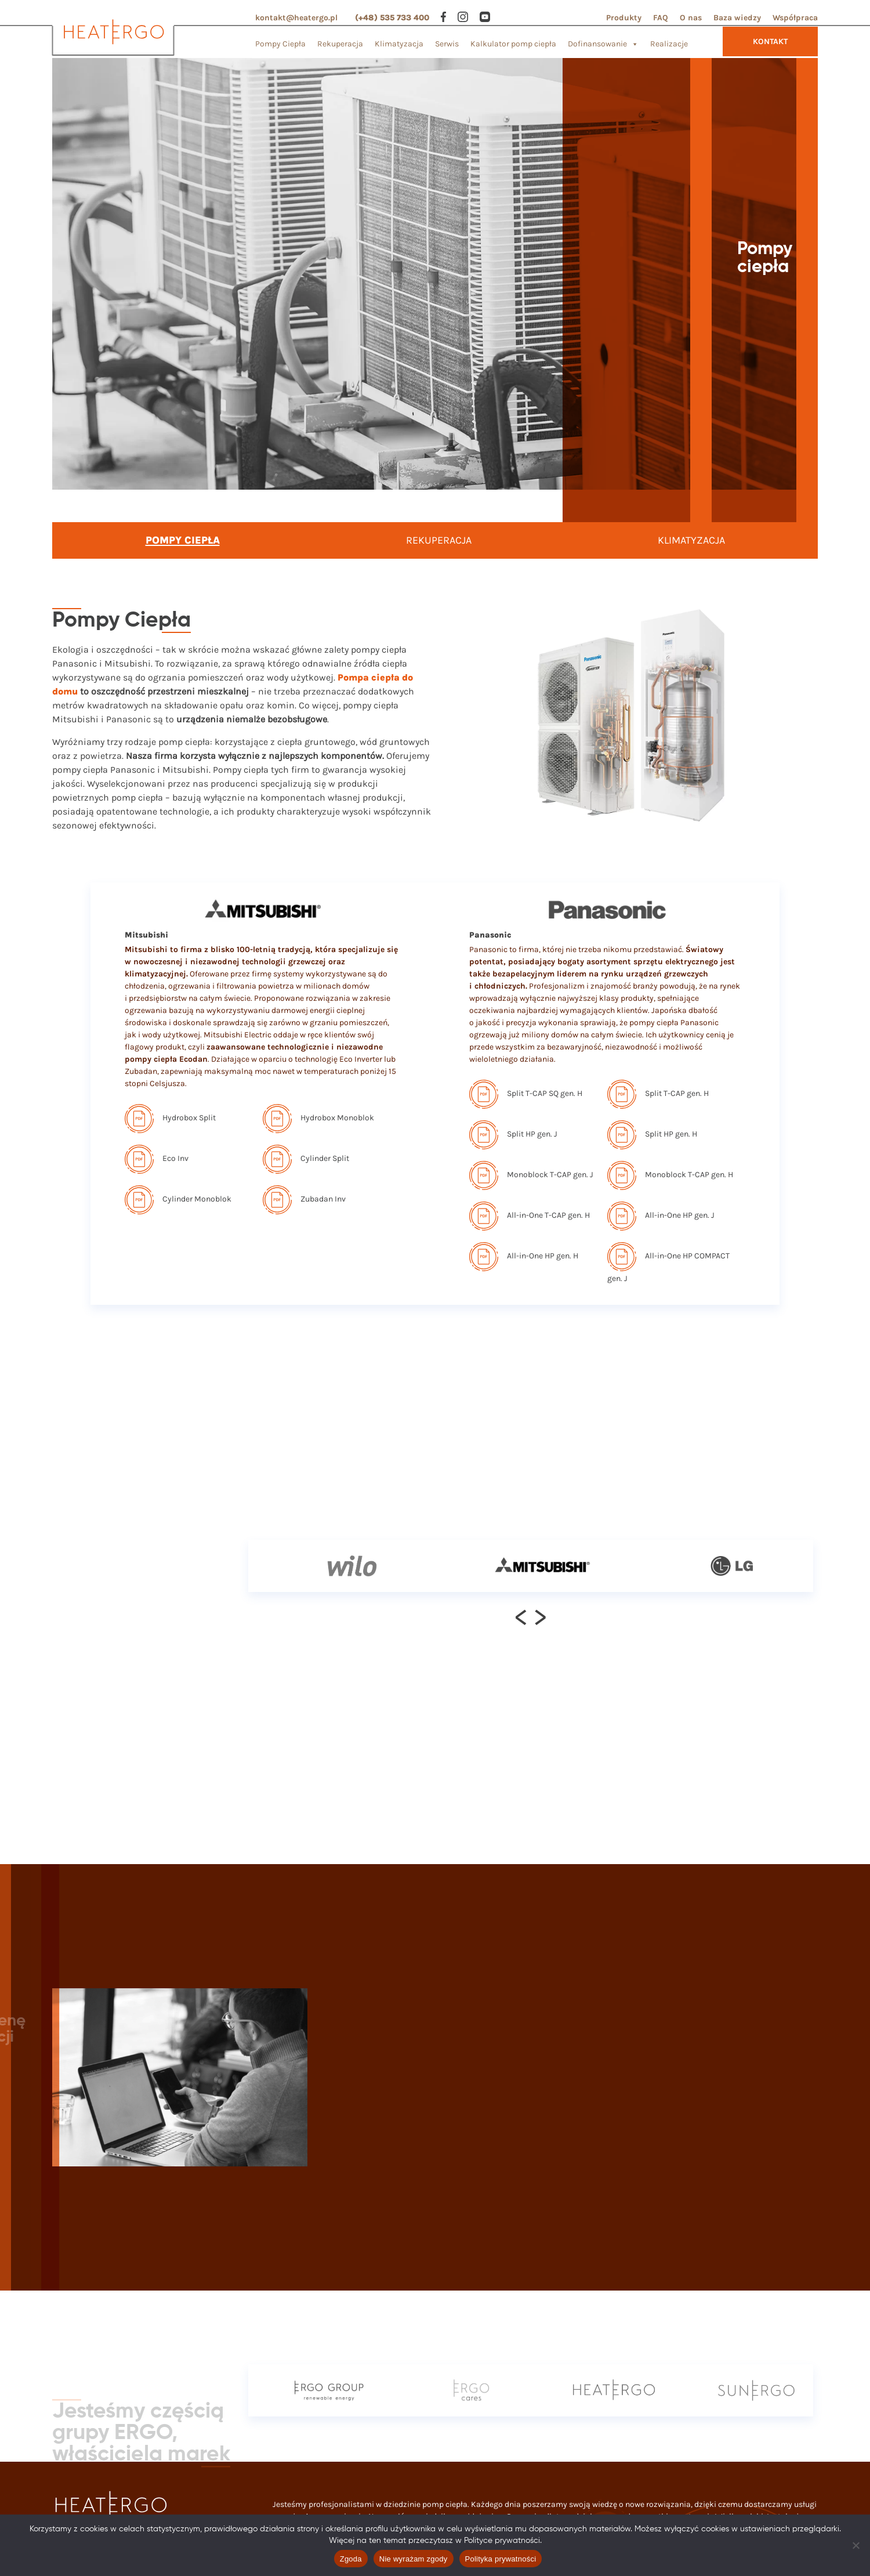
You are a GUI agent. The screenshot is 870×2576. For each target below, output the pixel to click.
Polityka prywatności (500, 2559)
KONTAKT (770, 41)
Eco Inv (156, 1158)
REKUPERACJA (439, 540)
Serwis (447, 44)
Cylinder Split (306, 1158)
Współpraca (795, 18)
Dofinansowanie (603, 40)
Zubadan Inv (304, 1199)
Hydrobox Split (170, 1118)
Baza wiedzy (737, 18)
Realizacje (669, 44)
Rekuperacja (340, 44)
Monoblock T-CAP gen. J (531, 1175)
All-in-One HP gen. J (661, 1215)
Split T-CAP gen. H (658, 1093)
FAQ (660, 18)
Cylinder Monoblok (178, 1199)
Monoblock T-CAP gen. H (670, 1175)
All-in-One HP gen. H (523, 1256)
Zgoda (351, 2559)
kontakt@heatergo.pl (296, 18)
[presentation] (521, 1616)
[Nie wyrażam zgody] (855, 2545)
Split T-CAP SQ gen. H (525, 1093)
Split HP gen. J (513, 1134)
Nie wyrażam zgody (413, 2559)
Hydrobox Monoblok (318, 1118)
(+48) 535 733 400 (392, 18)
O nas (691, 18)
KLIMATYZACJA (691, 540)
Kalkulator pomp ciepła (513, 44)
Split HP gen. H (652, 1134)
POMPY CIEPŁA (183, 540)
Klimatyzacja (399, 44)
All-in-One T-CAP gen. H (529, 1215)
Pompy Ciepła (280, 44)
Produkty (623, 18)
